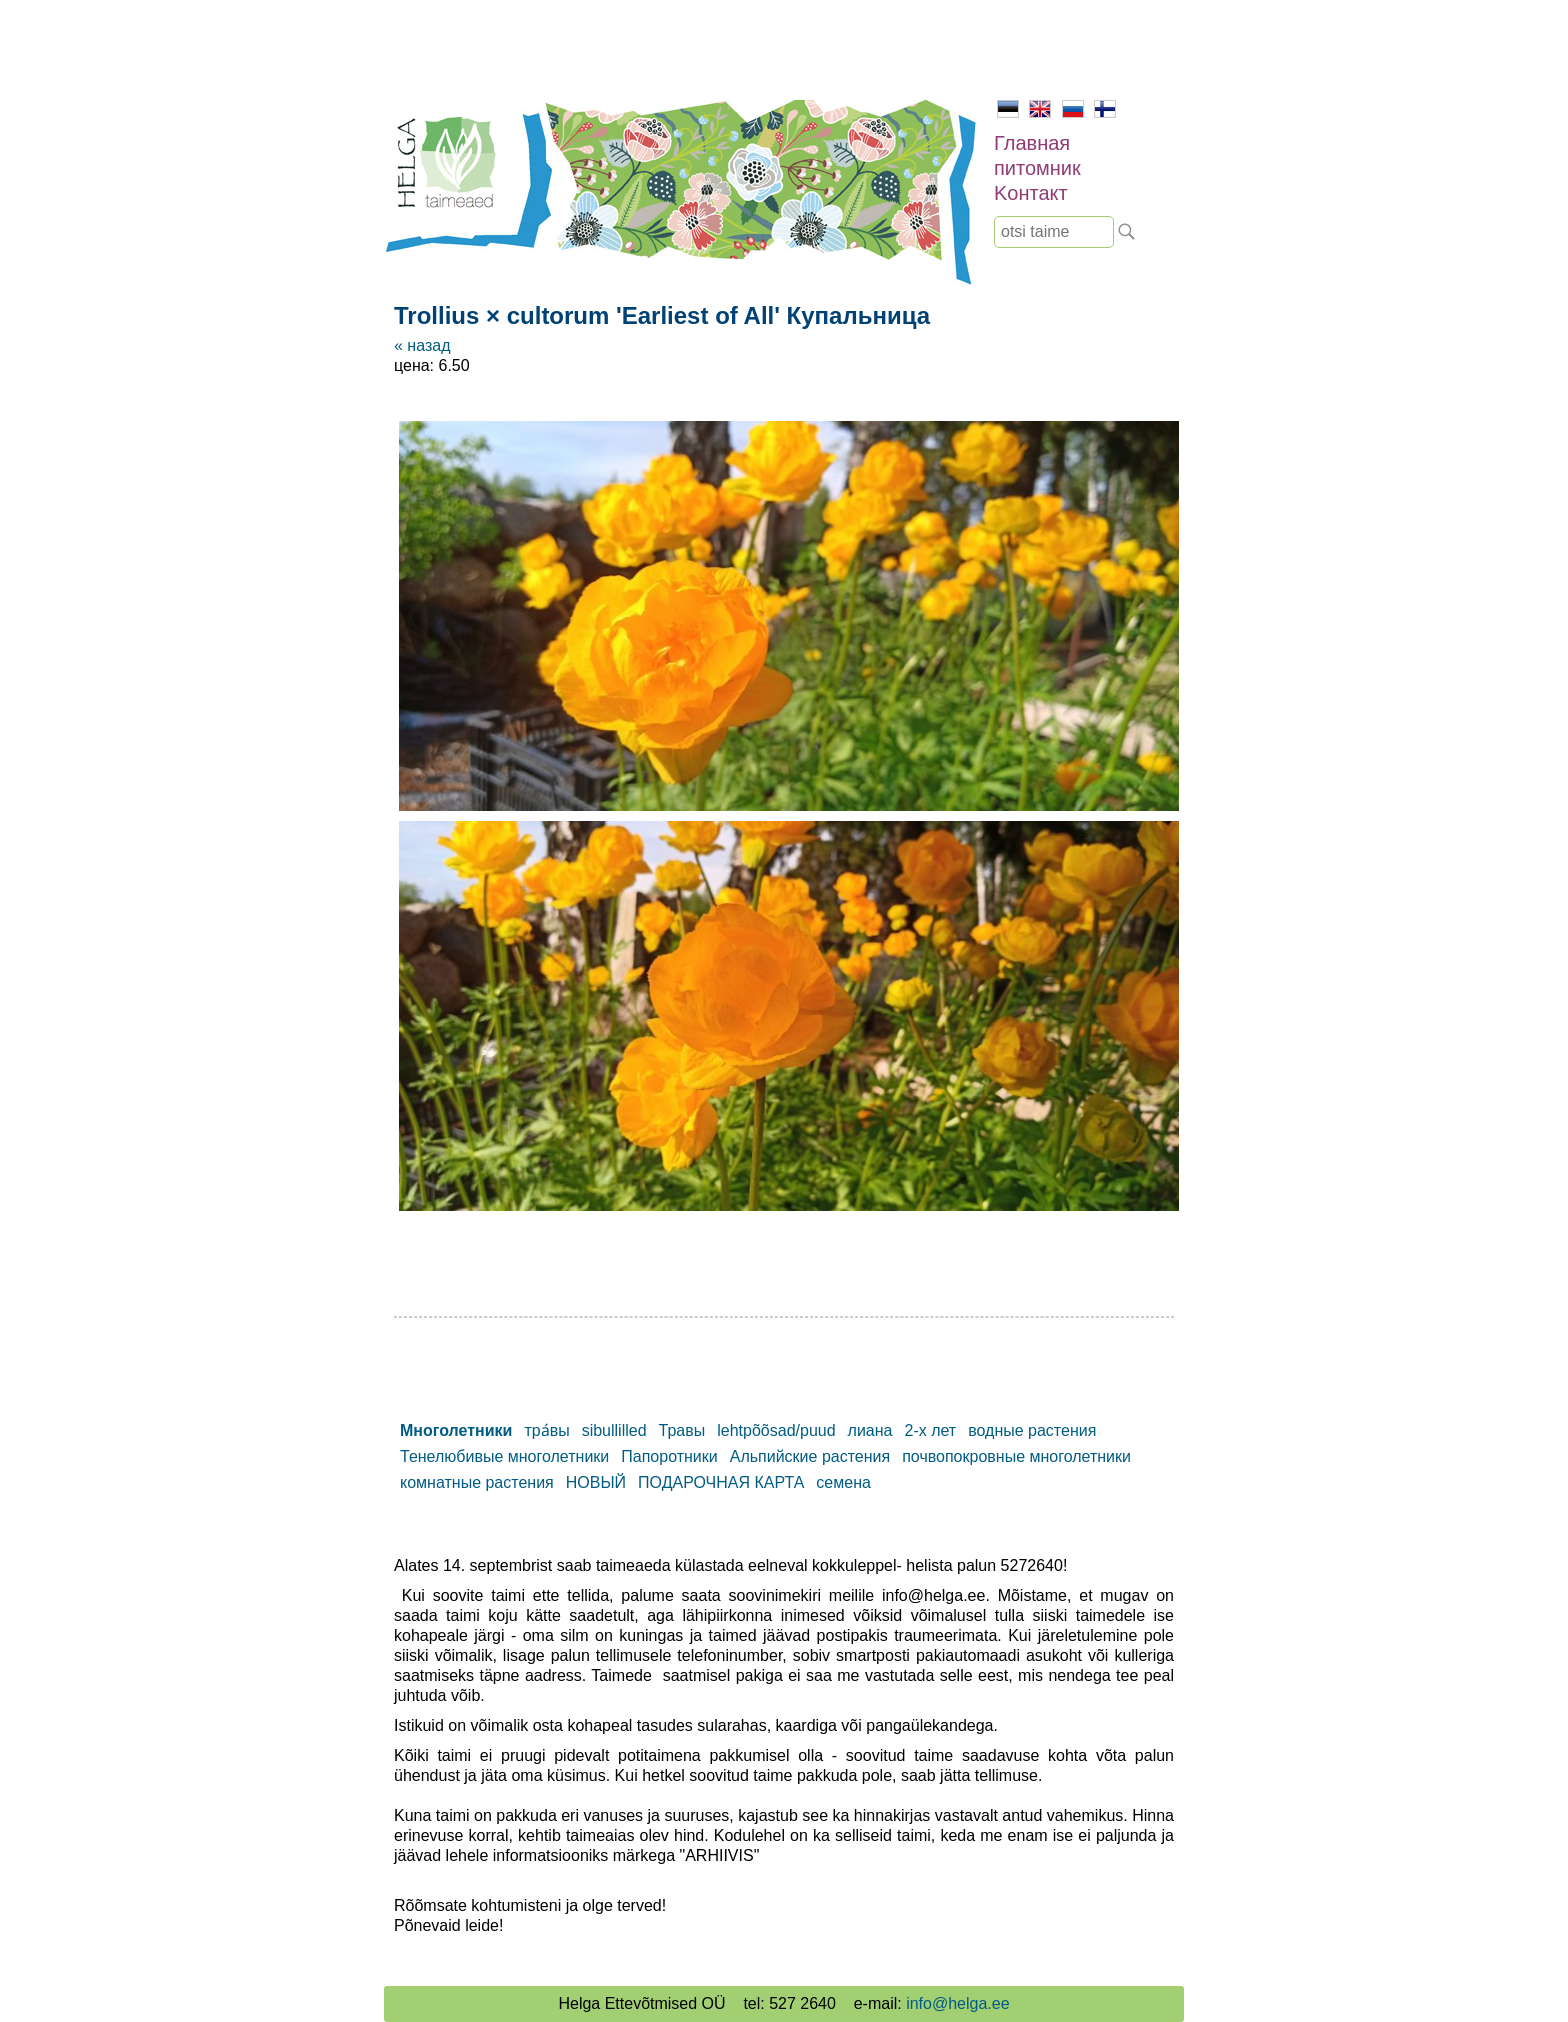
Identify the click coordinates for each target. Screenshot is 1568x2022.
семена (843, 1482)
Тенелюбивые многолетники (504, 1456)
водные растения (1032, 1430)
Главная (1032, 143)
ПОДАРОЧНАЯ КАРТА (721, 1482)
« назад (422, 345)
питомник (1037, 168)
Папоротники (669, 1456)
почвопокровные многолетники (1016, 1456)
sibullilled (614, 1430)
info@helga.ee (957, 2003)
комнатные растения (477, 1482)
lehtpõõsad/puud (776, 1430)
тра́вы (546, 1430)
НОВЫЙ (596, 1482)
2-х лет (930, 1430)
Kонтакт (1031, 193)
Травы (682, 1430)
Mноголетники (456, 1430)
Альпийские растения (810, 1456)
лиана (870, 1430)
